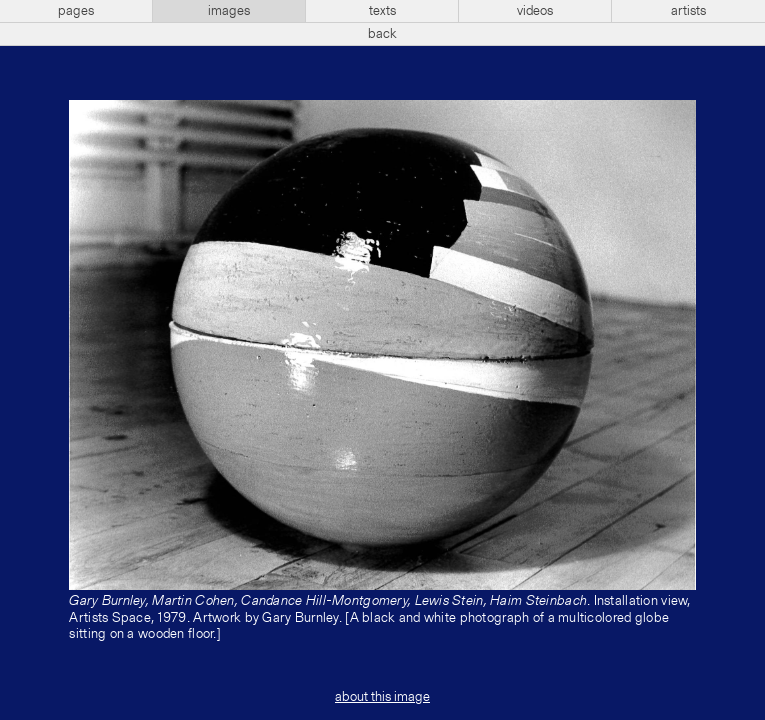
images (229, 11)
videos (535, 11)
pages (76, 11)
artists (688, 11)
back (382, 34)
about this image (382, 697)
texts (382, 11)
